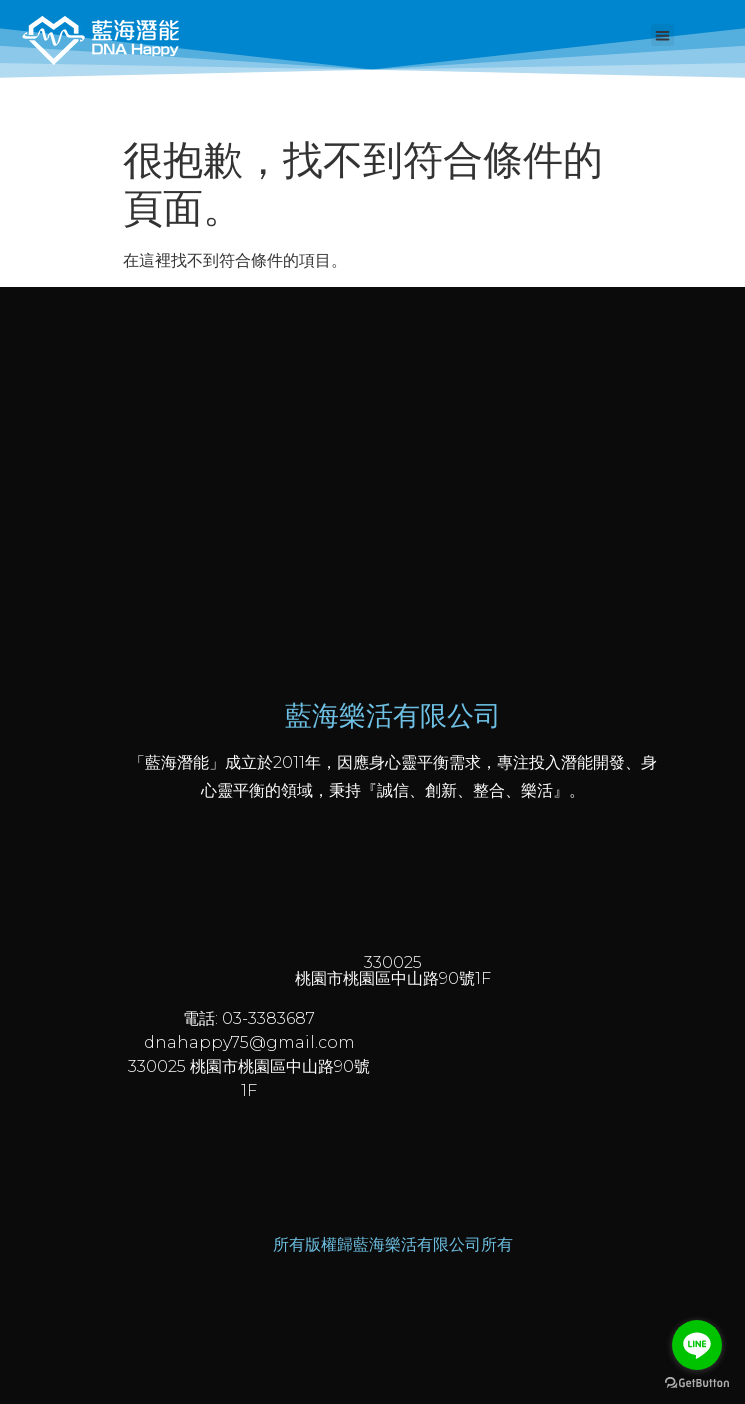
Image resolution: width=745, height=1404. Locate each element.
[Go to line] (697, 1345)
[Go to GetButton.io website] (697, 1383)
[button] (662, 35)
